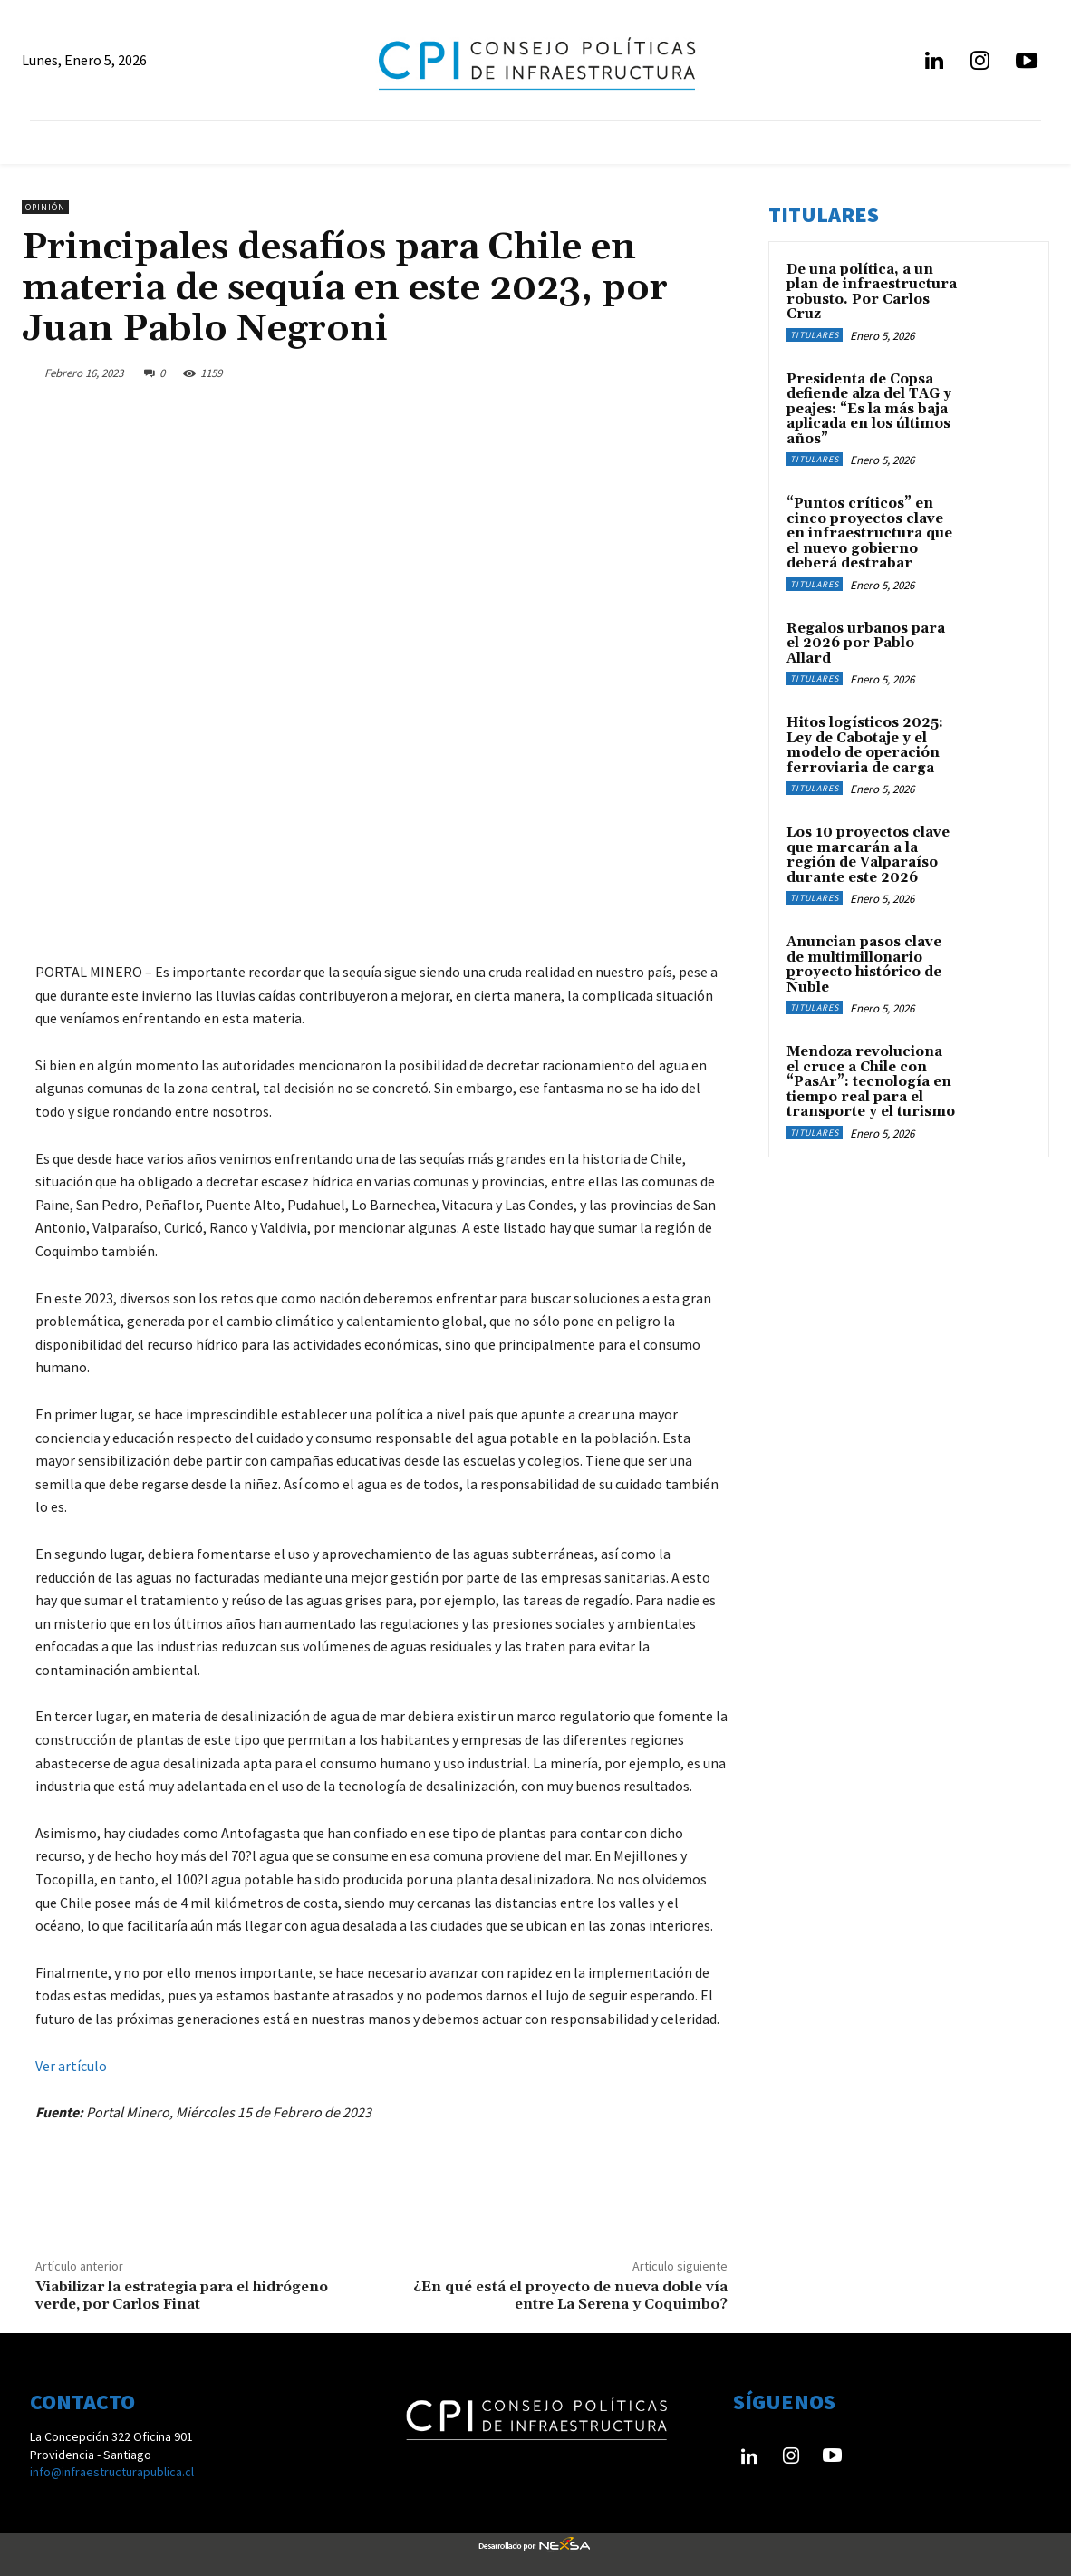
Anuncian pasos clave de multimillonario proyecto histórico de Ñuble (863, 965)
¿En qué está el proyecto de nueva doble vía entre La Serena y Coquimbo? (570, 2295)
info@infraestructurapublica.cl (112, 2472)
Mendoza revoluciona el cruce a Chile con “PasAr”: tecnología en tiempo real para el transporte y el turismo (870, 1081)
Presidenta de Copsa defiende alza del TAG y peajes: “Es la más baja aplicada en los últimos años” (868, 409)
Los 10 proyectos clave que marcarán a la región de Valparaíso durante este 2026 (868, 855)
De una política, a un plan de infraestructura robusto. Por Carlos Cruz (871, 292)
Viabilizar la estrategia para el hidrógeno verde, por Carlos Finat (181, 2295)
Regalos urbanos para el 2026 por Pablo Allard (865, 643)
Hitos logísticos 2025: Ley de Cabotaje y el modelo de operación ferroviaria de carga (864, 745)
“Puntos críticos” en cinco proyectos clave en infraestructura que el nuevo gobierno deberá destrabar (869, 533)
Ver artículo (71, 2066)
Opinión (45, 207)
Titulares (814, 335)
